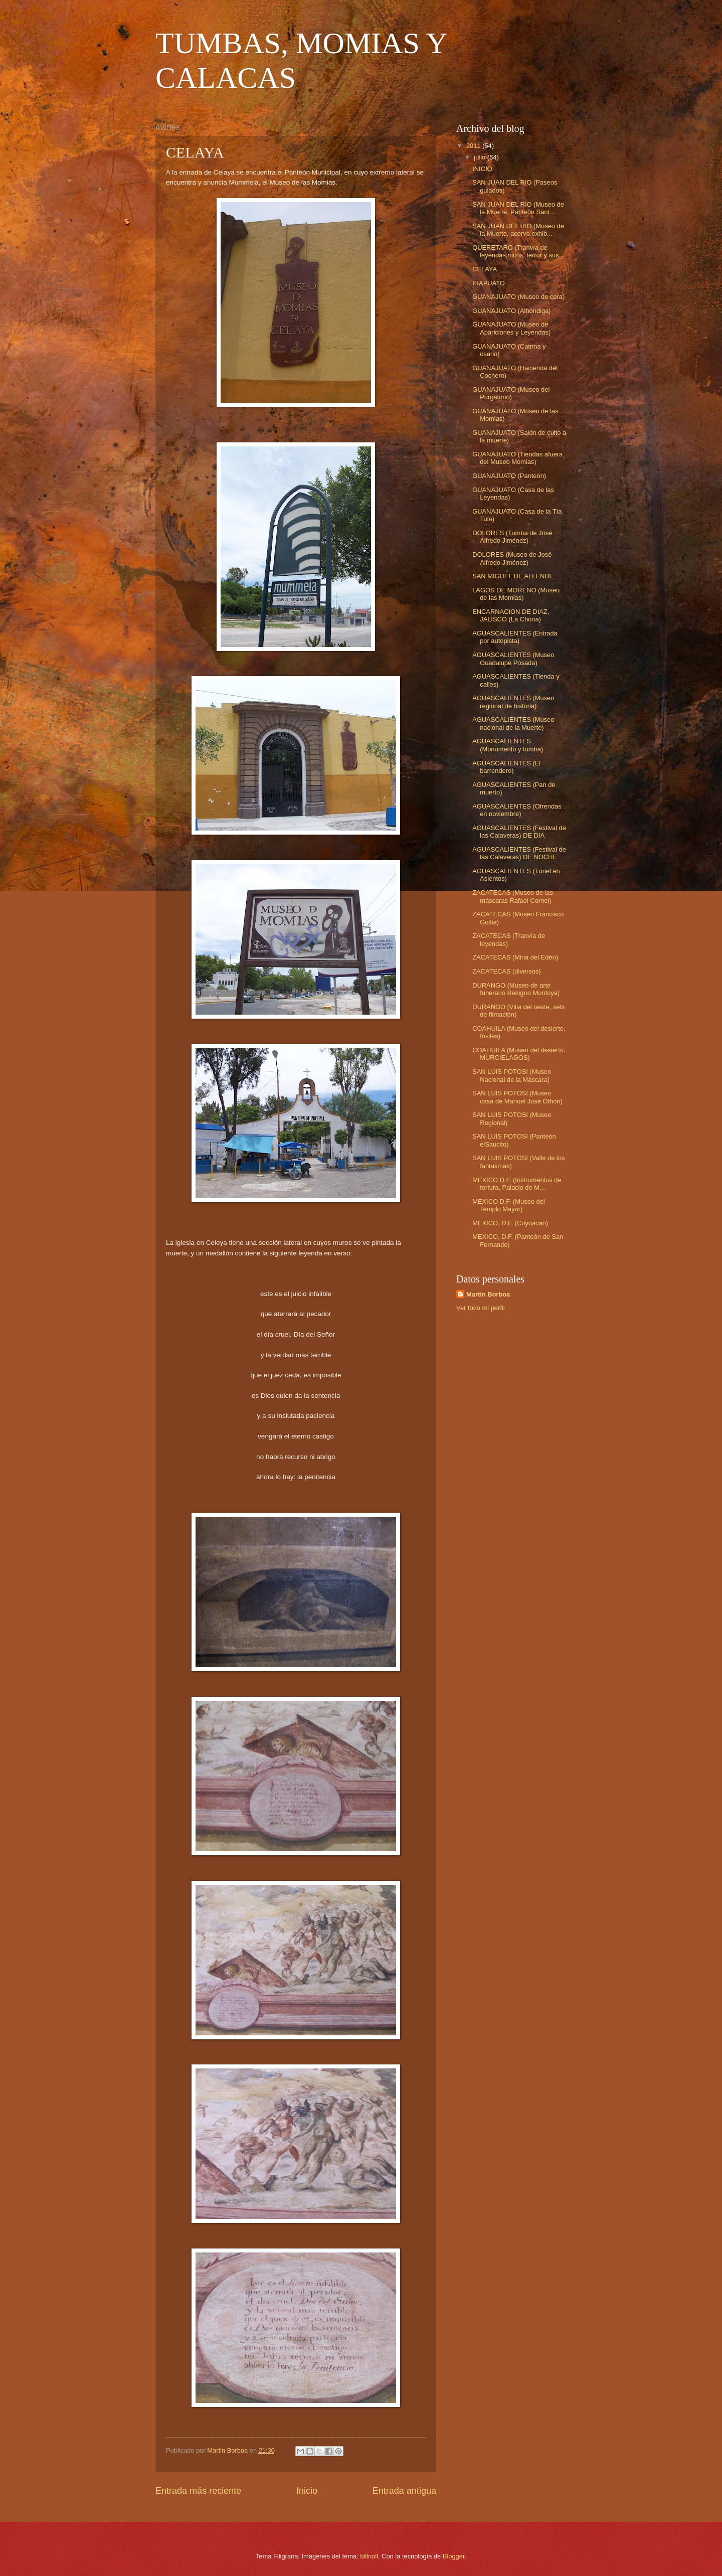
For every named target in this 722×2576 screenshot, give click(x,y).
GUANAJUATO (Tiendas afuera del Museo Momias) (517, 457)
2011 (474, 145)
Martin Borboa (488, 1294)
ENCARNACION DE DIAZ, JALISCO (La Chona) (510, 615)
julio (480, 157)
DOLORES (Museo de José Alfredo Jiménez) (512, 558)
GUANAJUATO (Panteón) (509, 475)
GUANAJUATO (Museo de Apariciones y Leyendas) (511, 328)
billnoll (369, 2556)
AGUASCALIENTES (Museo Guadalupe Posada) (513, 658)
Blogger (454, 2556)
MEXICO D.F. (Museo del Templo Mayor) (508, 1205)
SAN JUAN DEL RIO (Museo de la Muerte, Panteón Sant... (518, 208)
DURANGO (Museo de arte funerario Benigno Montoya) (516, 989)
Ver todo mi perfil (480, 1308)
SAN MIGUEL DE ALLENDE (513, 576)
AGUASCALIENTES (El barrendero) (506, 766)
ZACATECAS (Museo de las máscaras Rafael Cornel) (512, 896)
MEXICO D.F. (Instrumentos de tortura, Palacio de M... (516, 1183)
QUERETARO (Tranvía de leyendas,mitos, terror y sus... (518, 251)
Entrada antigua (404, 2491)
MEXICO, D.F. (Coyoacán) (510, 1223)
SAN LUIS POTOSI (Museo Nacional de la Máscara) (511, 1075)
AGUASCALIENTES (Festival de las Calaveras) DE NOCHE (519, 853)
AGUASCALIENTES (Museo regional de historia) (513, 701)
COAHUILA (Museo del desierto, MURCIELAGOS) (518, 1053)
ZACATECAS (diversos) (506, 971)
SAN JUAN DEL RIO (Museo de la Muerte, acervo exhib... (518, 229)
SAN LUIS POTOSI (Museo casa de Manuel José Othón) (517, 1096)
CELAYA (484, 269)
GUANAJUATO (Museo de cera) (518, 296)
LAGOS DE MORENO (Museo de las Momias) (516, 593)
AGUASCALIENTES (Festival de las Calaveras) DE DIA (519, 831)
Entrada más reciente (198, 2491)
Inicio (306, 2491)
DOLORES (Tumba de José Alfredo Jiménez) (512, 536)
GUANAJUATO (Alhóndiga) (511, 310)
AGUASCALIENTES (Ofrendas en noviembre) (516, 810)
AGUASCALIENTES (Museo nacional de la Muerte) (513, 723)
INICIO (482, 169)
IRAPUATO (488, 283)
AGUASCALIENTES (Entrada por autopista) (515, 637)
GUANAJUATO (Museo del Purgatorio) (511, 393)
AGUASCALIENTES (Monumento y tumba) (507, 744)
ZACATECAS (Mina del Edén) (515, 957)
